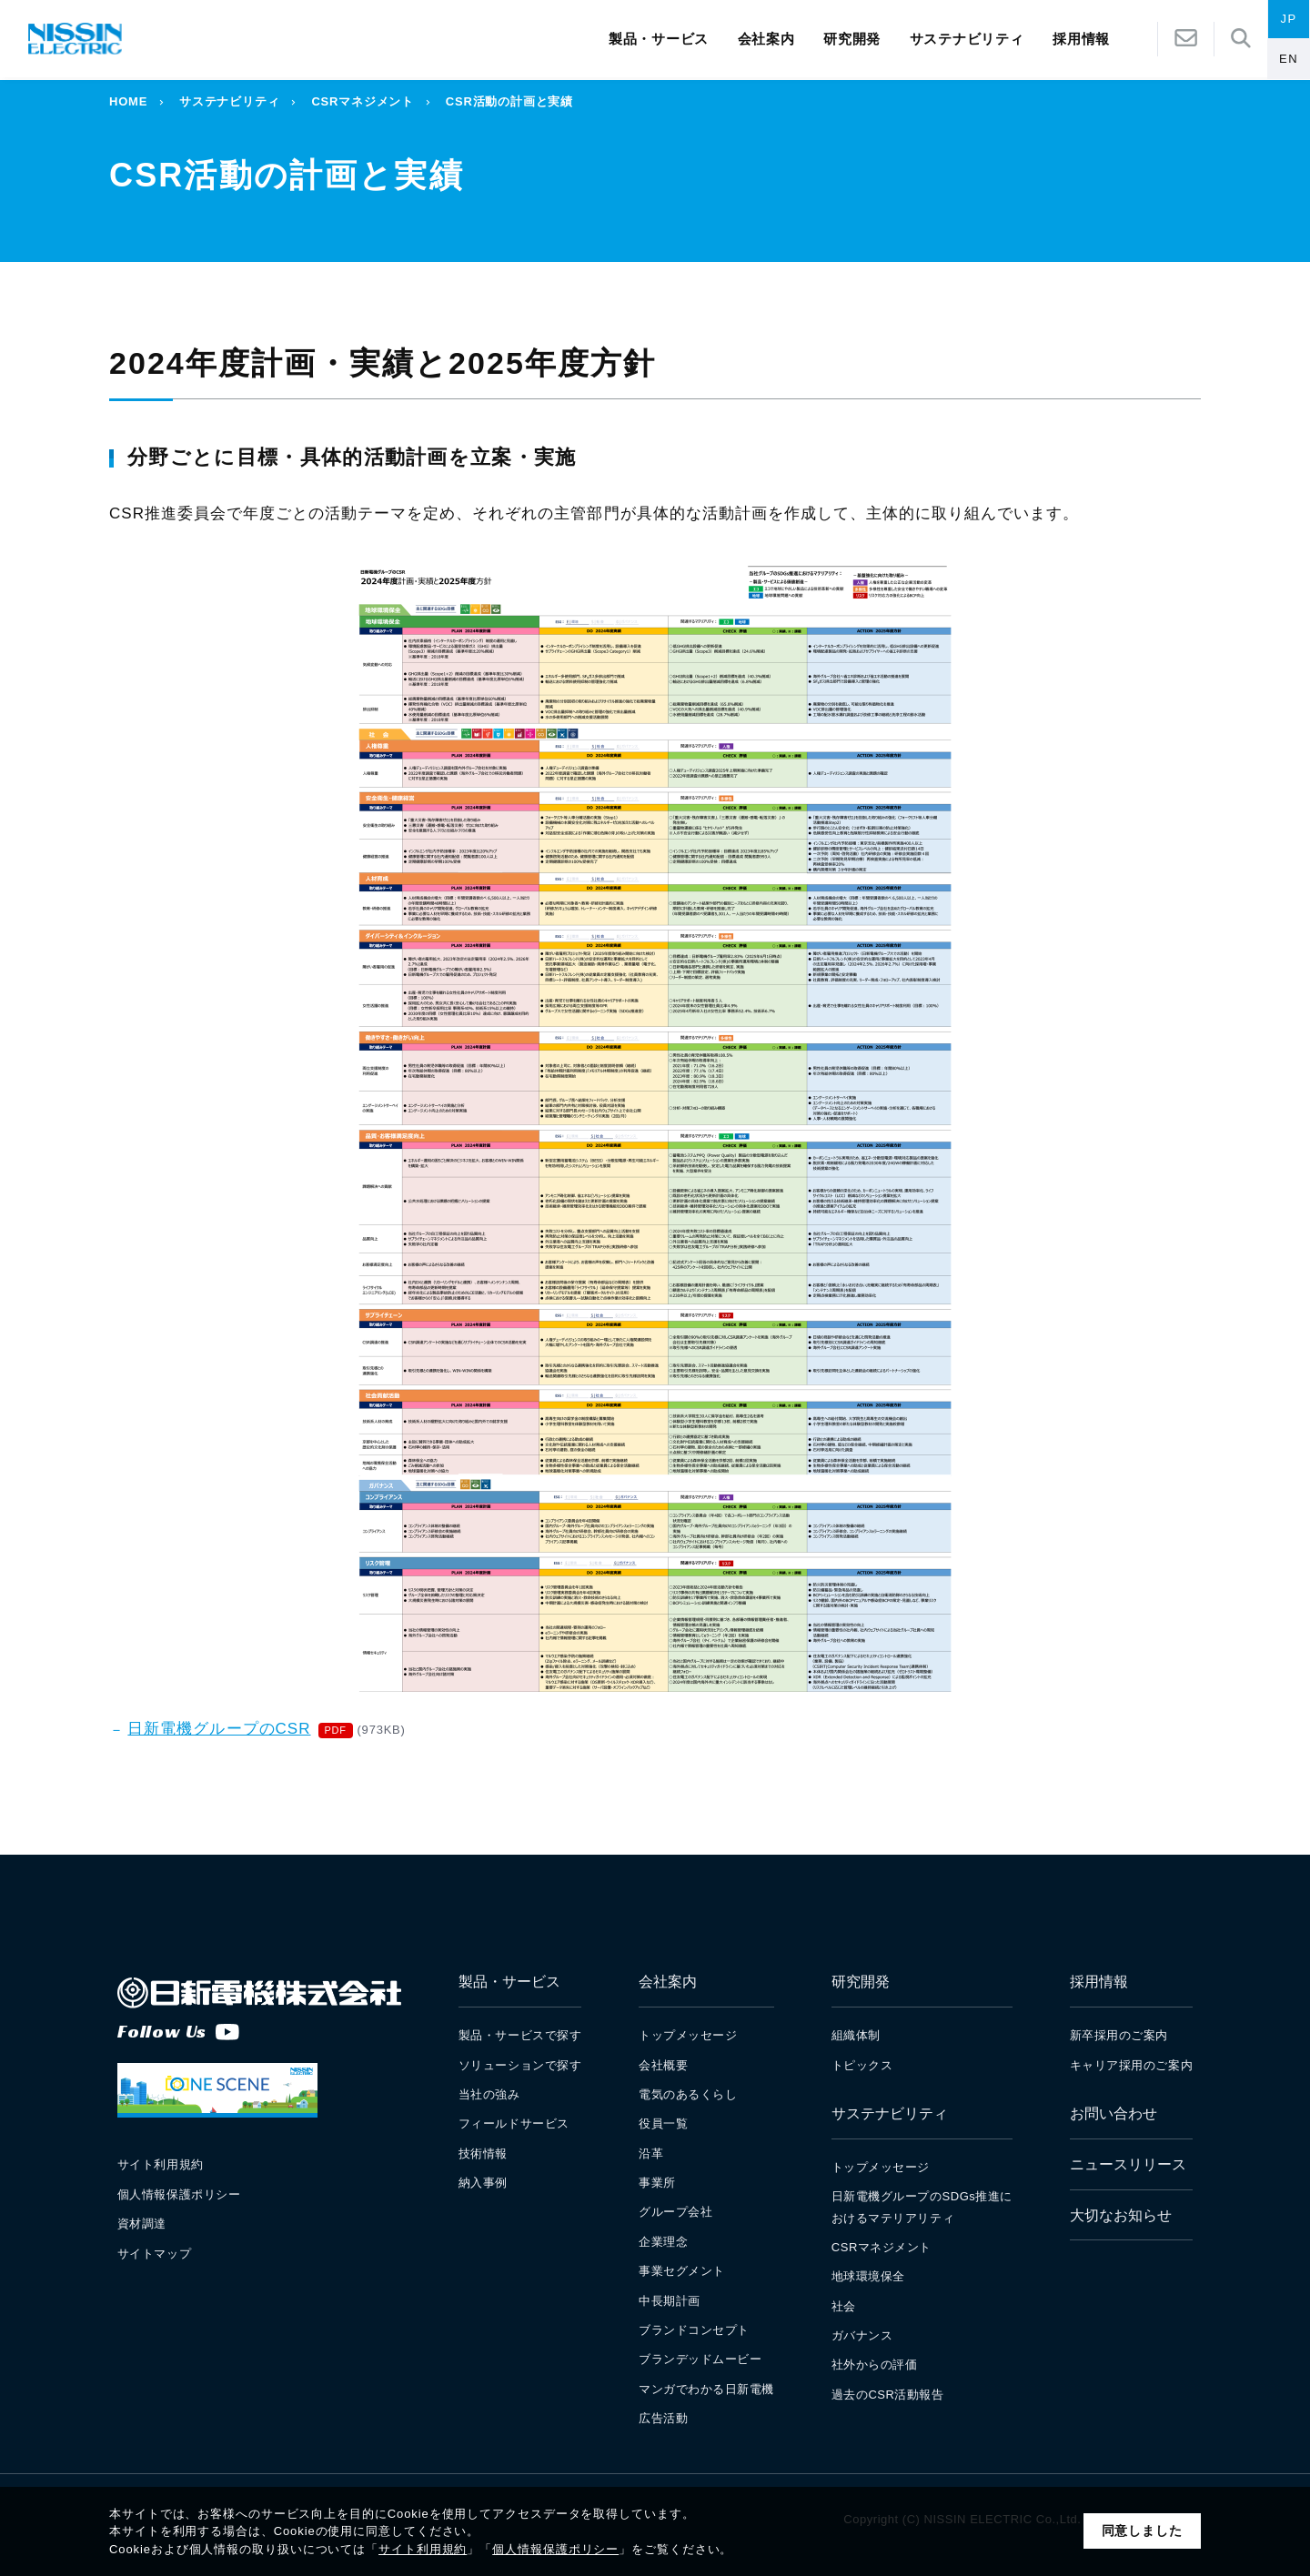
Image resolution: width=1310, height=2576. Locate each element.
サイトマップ (154, 2253)
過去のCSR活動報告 (887, 2394)
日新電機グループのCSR (218, 1728)
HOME (128, 101)
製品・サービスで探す (519, 2035)
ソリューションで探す (519, 2065)
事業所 (657, 2182)
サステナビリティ (967, 40)
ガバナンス (862, 2335)
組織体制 (856, 2035)
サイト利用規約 (422, 2549)
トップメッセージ (688, 2035)
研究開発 (852, 40)
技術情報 (483, 2153)
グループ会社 (675, 2212)
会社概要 (663, 2065)
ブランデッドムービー (700, 2359)
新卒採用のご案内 (1119, 2035)
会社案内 (766, 40)
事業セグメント (682, 2271)
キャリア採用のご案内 (1131, 2065)
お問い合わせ (1113, 2113)
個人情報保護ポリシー (555, 2549)
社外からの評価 (874, 2364)
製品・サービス (659, 40)
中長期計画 (669, 2301)
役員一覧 (663, 2123)
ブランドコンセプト (694, 2330)
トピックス (862, 2065)
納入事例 (483, 2182)
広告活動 (663, 2418)
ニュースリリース (1128, 2164)
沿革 (651, 2153)
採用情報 (1099, 1981)
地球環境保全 (868, 2276)
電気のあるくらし (688, 2094)
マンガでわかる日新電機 (706, 2389)
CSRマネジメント (362, 101)
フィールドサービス (513, 2123)
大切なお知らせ (1121, 2215)
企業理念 (663, 2242)
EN (1288, 59)
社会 (843, 2306)
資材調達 (141, 2223)
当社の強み (489, 2094)
